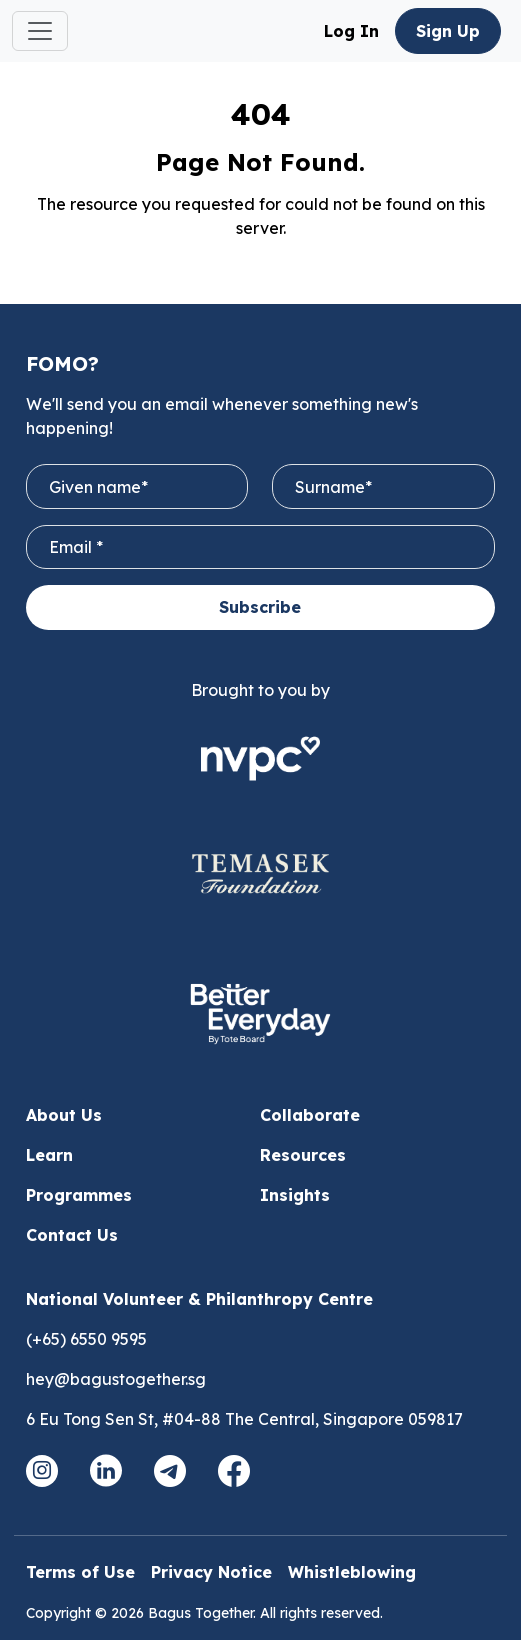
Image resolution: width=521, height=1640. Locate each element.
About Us (64, 1115)
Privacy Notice (211, 1572)
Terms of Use (80, 1572)
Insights (295, 1195)
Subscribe (260, 607)
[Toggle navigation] (40, 31)
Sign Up (448, 31)
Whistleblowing (352, 1572)
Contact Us (72, 1235)
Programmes (79, 1195)
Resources (303, 1155)
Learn (49, 1155)
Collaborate (310, 1115)
